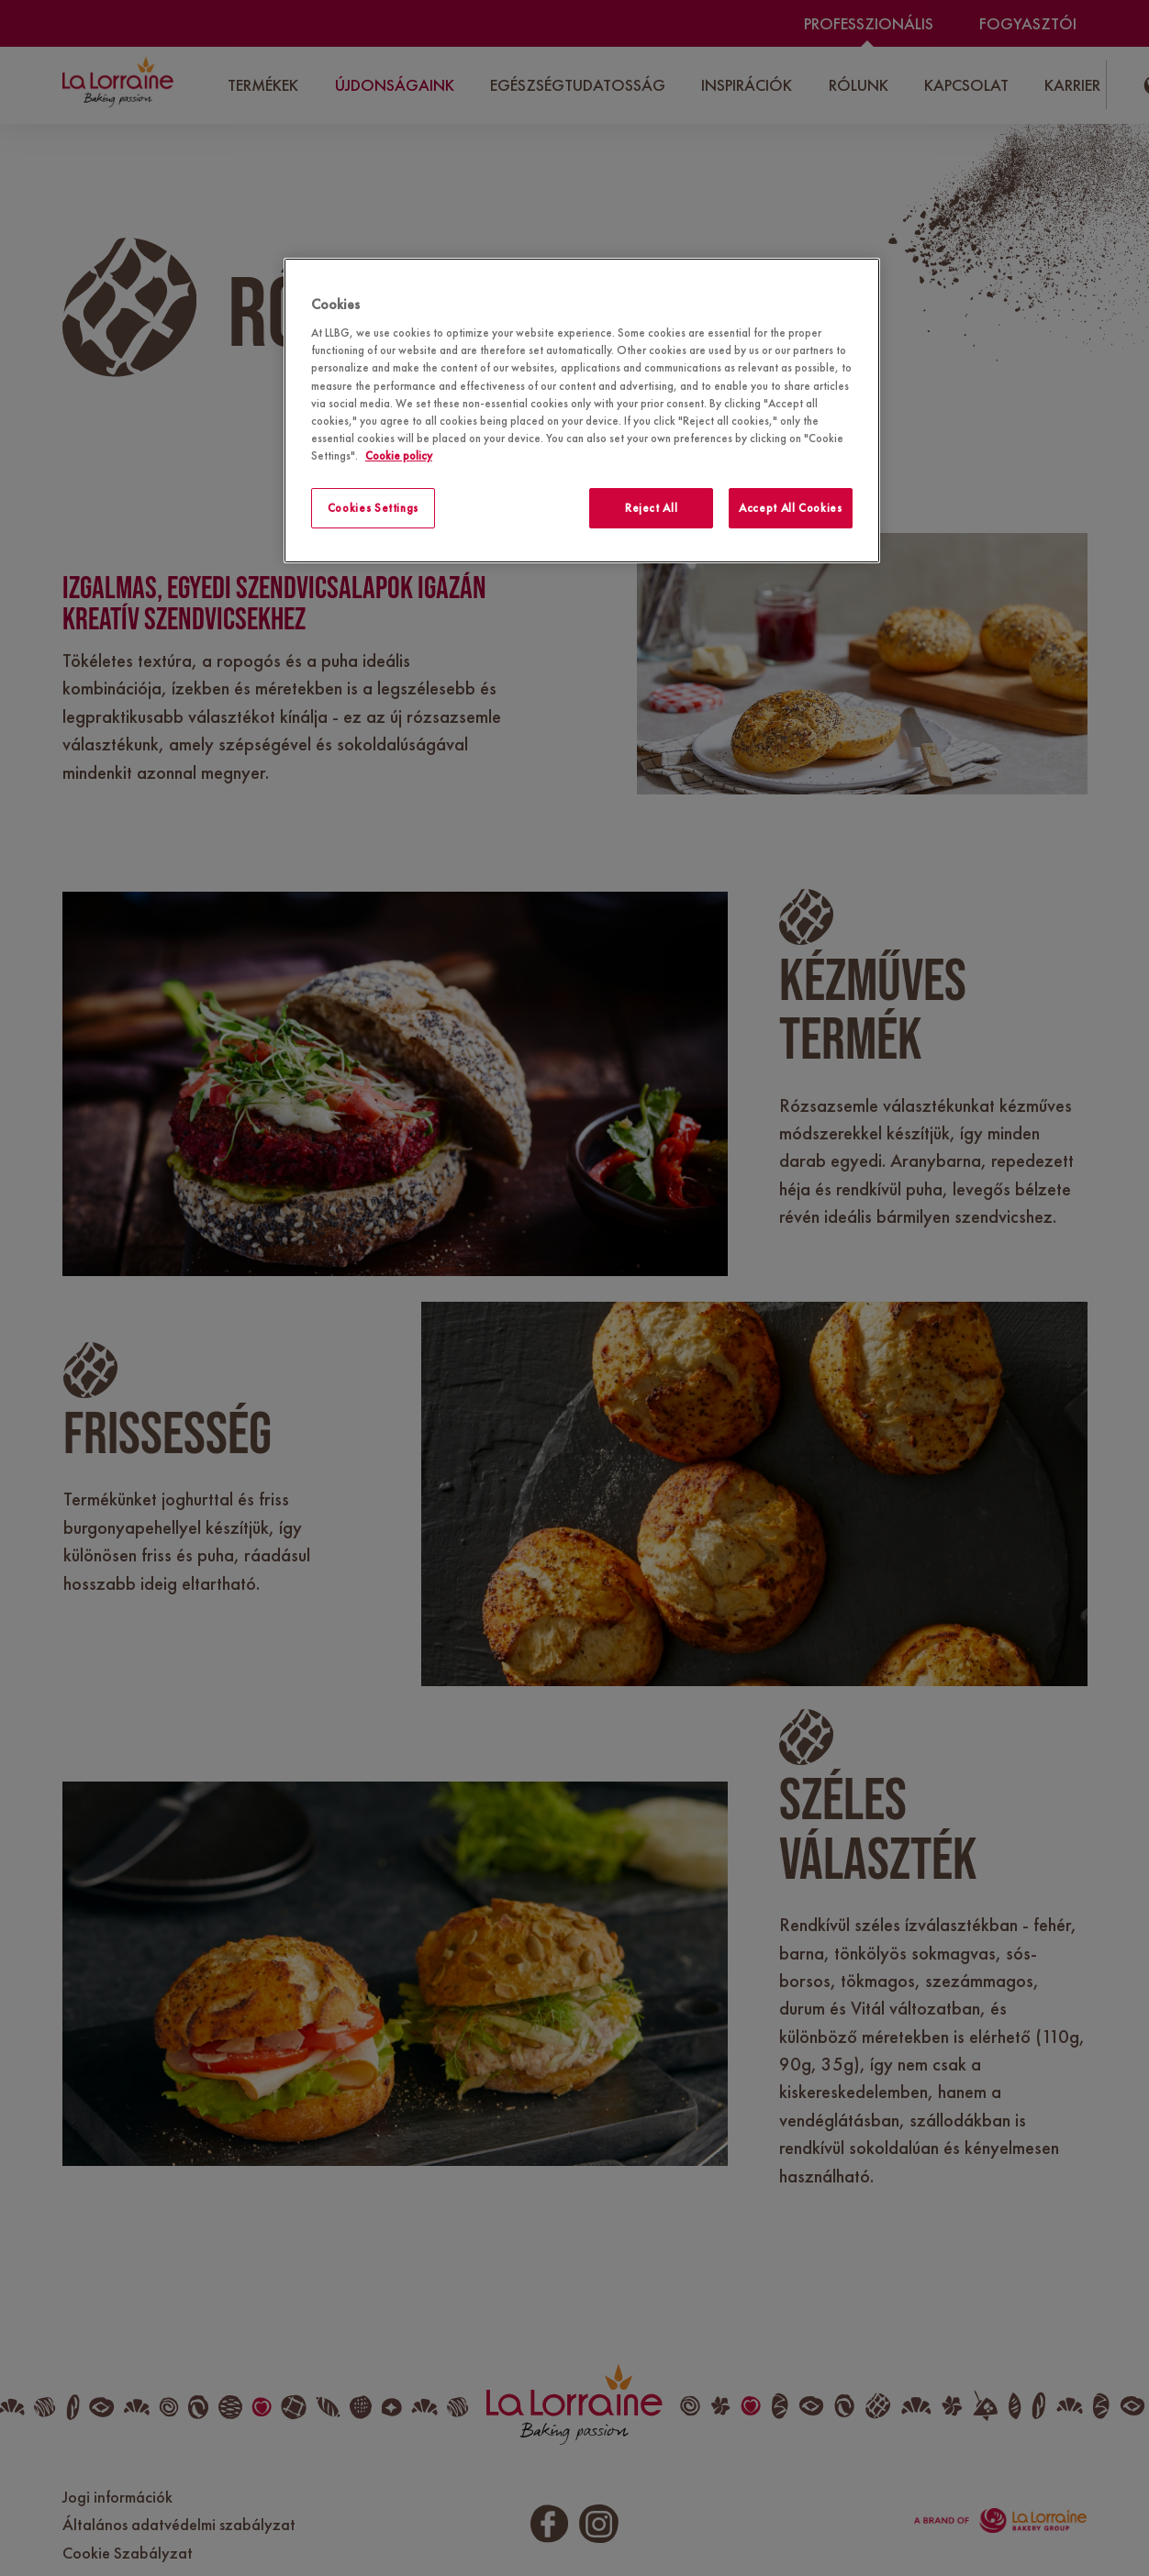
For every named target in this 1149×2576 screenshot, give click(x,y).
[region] (582, 410)
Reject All (651, 508)
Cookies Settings (373, 508)
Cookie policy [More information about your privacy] (398, 455)
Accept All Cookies (790, 508)
